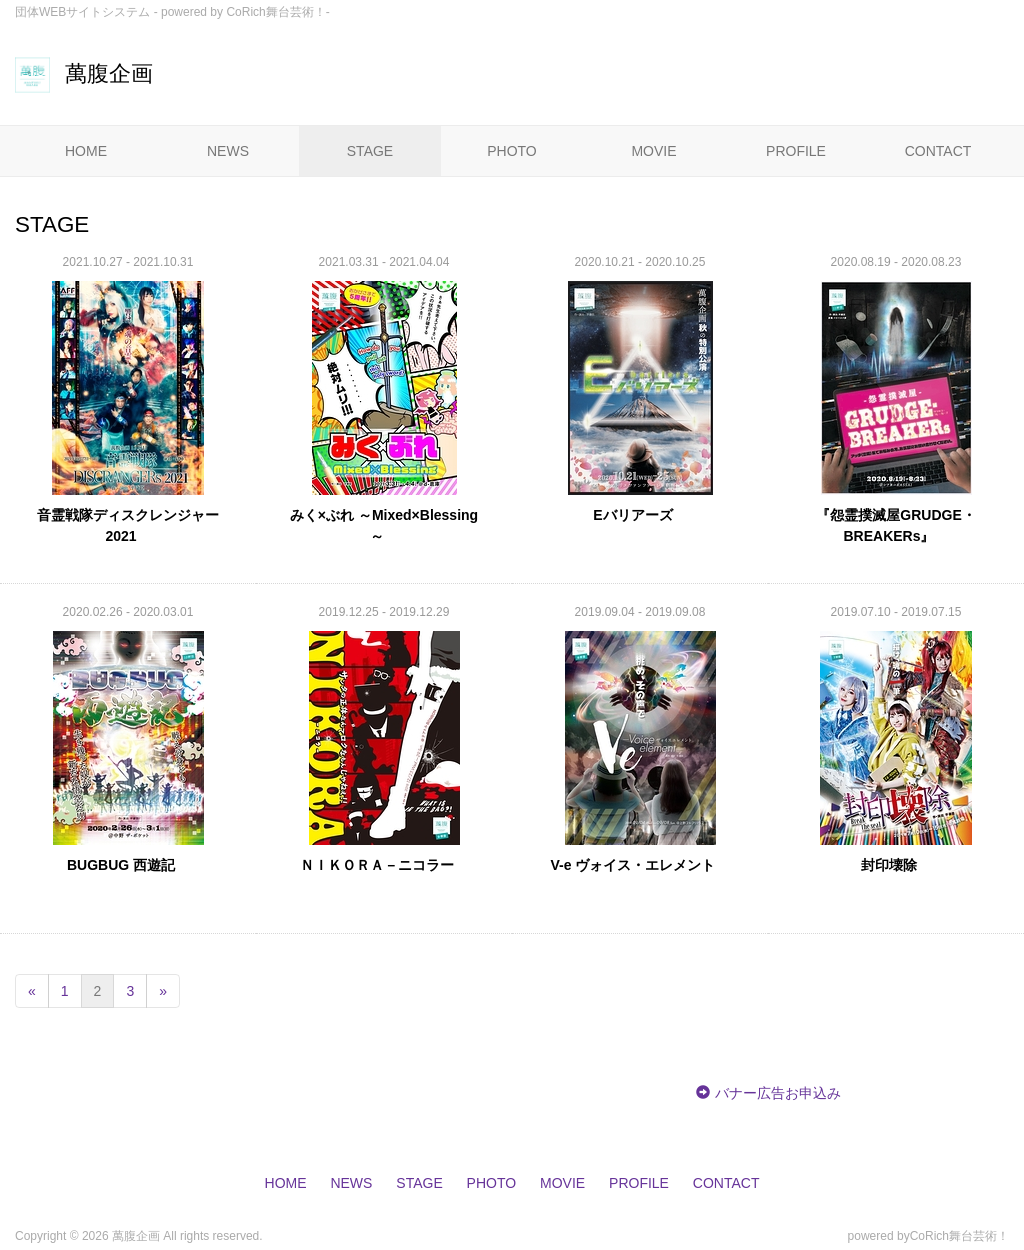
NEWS (228, 151)
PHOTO (512, 151)
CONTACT (938, 151)
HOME (86, 151)
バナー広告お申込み (778, 1093)
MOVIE (653, 151)
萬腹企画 (84, 73)
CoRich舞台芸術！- (277, 12)
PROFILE (796, 151)
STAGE (370, 151)
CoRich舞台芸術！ (959, 1236)
